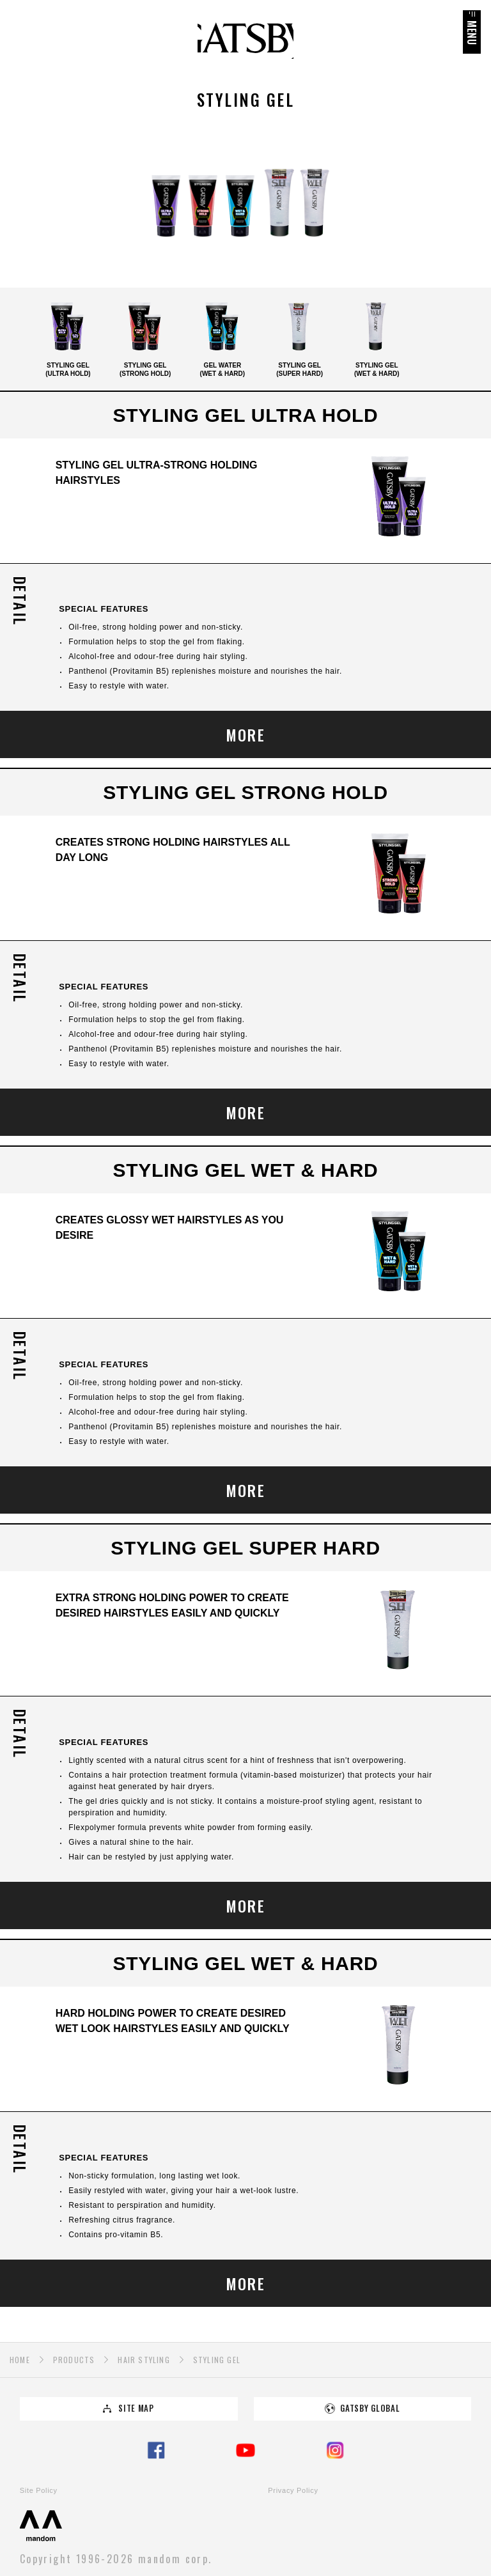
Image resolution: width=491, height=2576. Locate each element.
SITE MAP (136, 2408)
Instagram (335, 2450)
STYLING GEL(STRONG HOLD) (145, 337)
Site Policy (39, 2490)
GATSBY (245, 40)
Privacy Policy (293, 2490)
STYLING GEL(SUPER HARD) (300, 337)
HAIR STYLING (143, 2359)
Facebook (156, 2450)
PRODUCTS (74, 2359)
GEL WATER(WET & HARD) (222, 337)
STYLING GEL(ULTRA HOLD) (68, 337)
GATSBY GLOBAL (370, 2408)
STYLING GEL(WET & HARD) (376, 337)
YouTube (245, 2450)
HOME (20, 2359)
